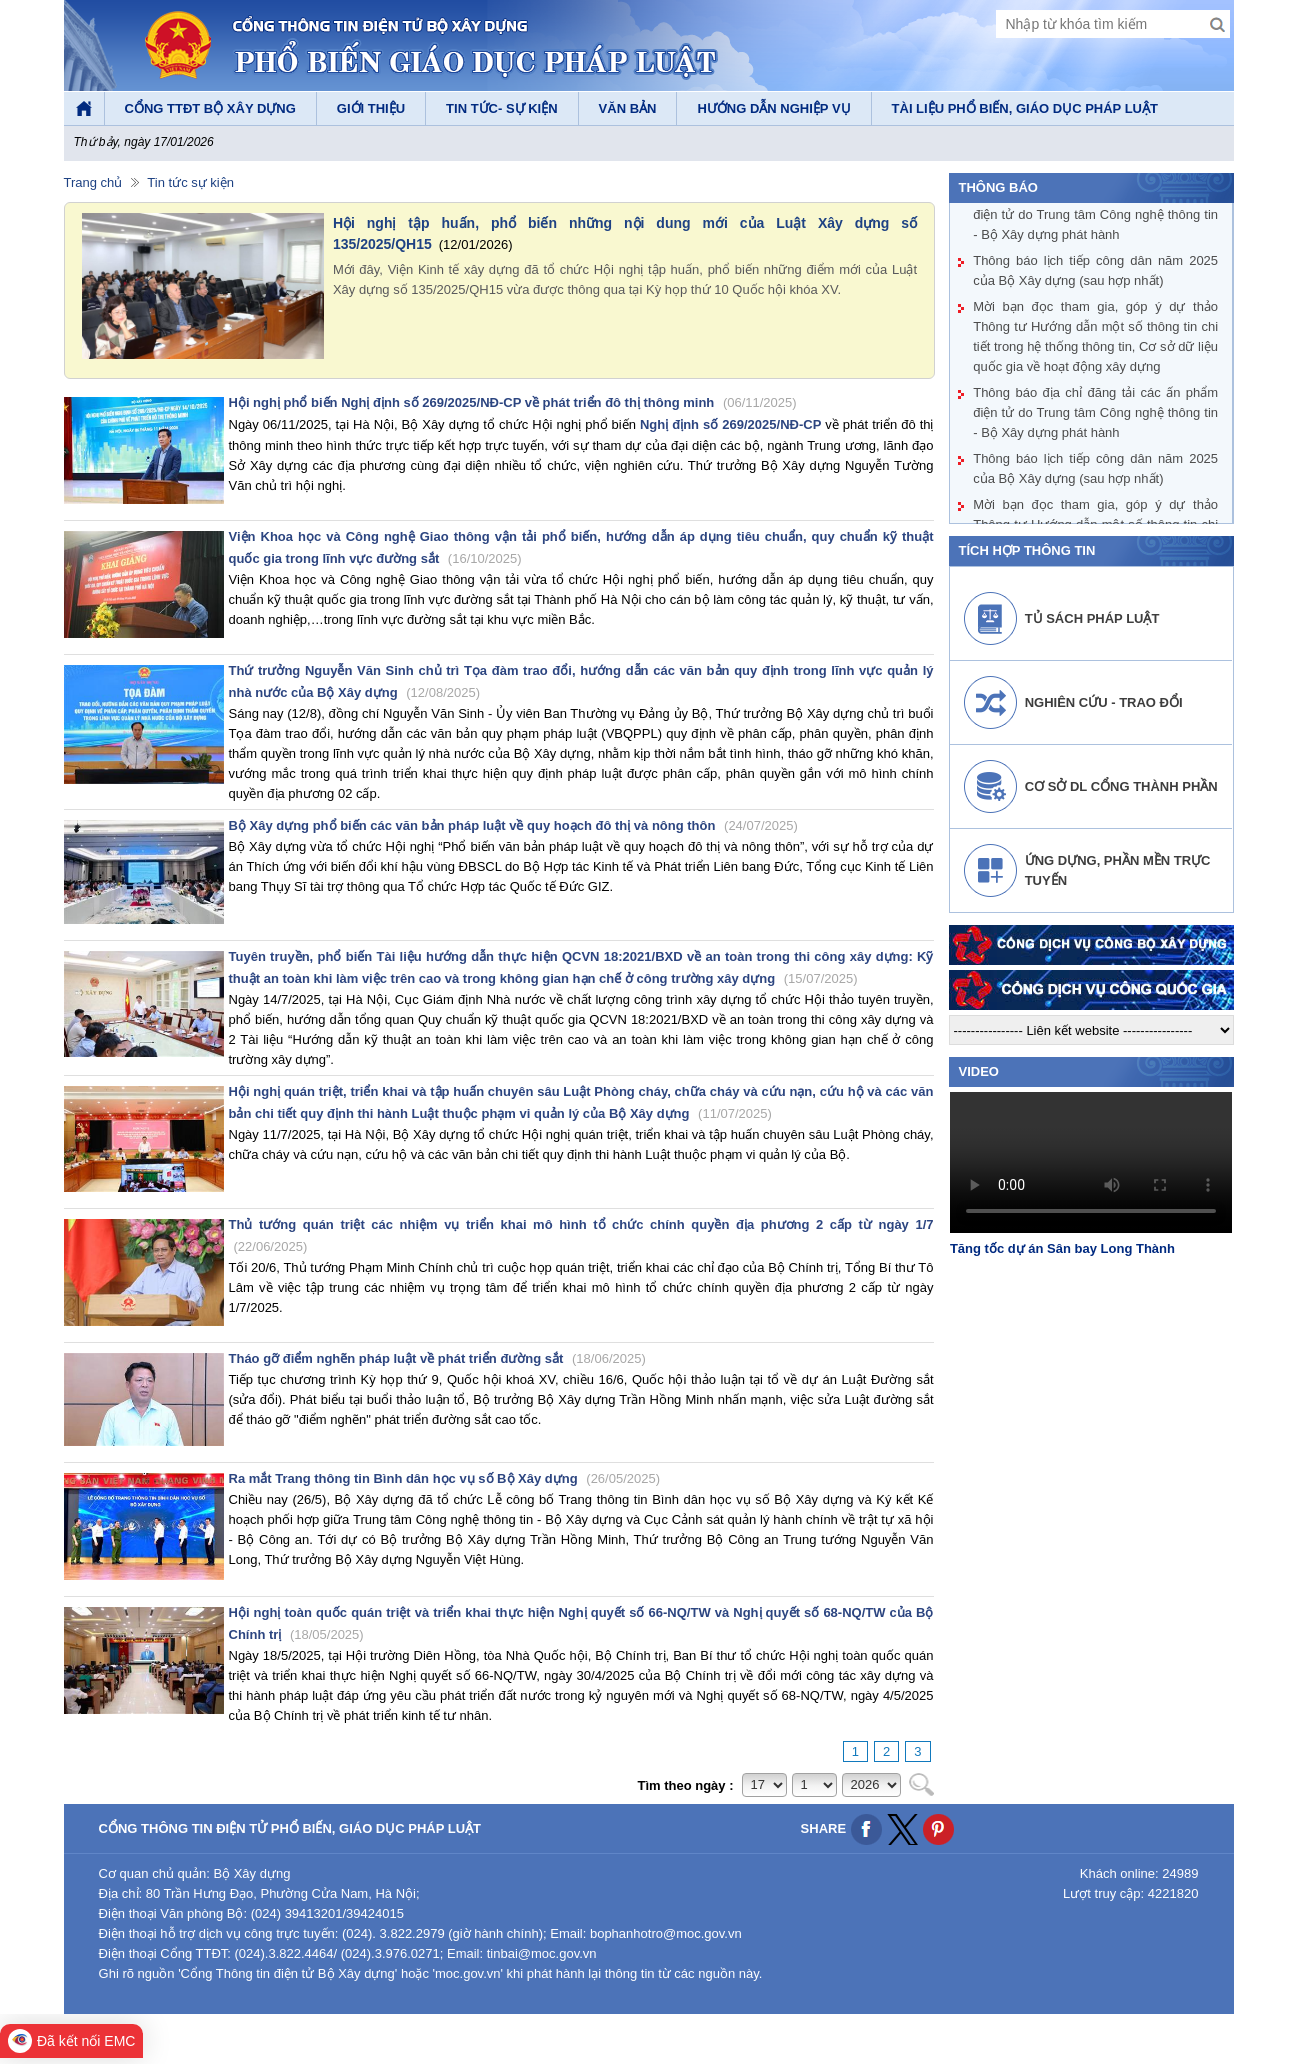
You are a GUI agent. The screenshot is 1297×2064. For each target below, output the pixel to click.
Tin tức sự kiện (190, 182)
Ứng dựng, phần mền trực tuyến (1118, 870)
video (979, 1071)
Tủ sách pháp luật (1092, 618)
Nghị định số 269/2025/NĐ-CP (730, 424)
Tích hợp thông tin (1027, 550)
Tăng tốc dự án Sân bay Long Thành (1062, 1248)
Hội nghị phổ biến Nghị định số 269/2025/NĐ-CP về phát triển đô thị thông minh (513, 402)
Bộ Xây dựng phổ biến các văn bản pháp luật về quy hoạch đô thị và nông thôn (513, 825)
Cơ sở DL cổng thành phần (1121, 786)
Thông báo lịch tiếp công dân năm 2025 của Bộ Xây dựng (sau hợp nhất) (1095, 271)
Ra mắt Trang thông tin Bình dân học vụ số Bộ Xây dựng (445, 1478)
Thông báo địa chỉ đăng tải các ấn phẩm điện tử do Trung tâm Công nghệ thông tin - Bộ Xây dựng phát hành (1095, 215)
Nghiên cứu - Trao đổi (1104, 702)
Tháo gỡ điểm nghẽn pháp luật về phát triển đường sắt (437, 1358)
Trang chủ (93, 182)
